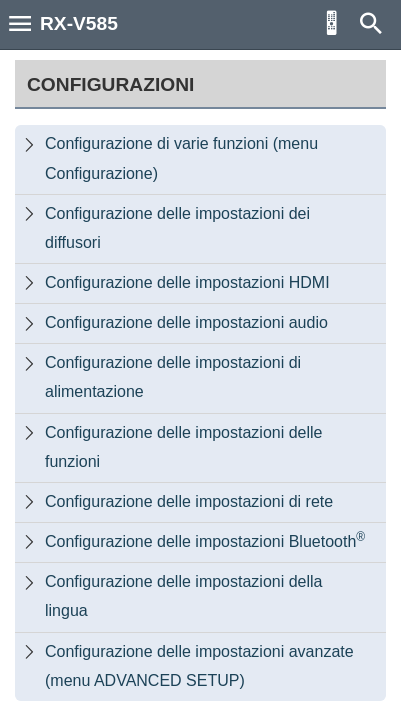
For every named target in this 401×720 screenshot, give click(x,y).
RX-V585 (79, 23)
